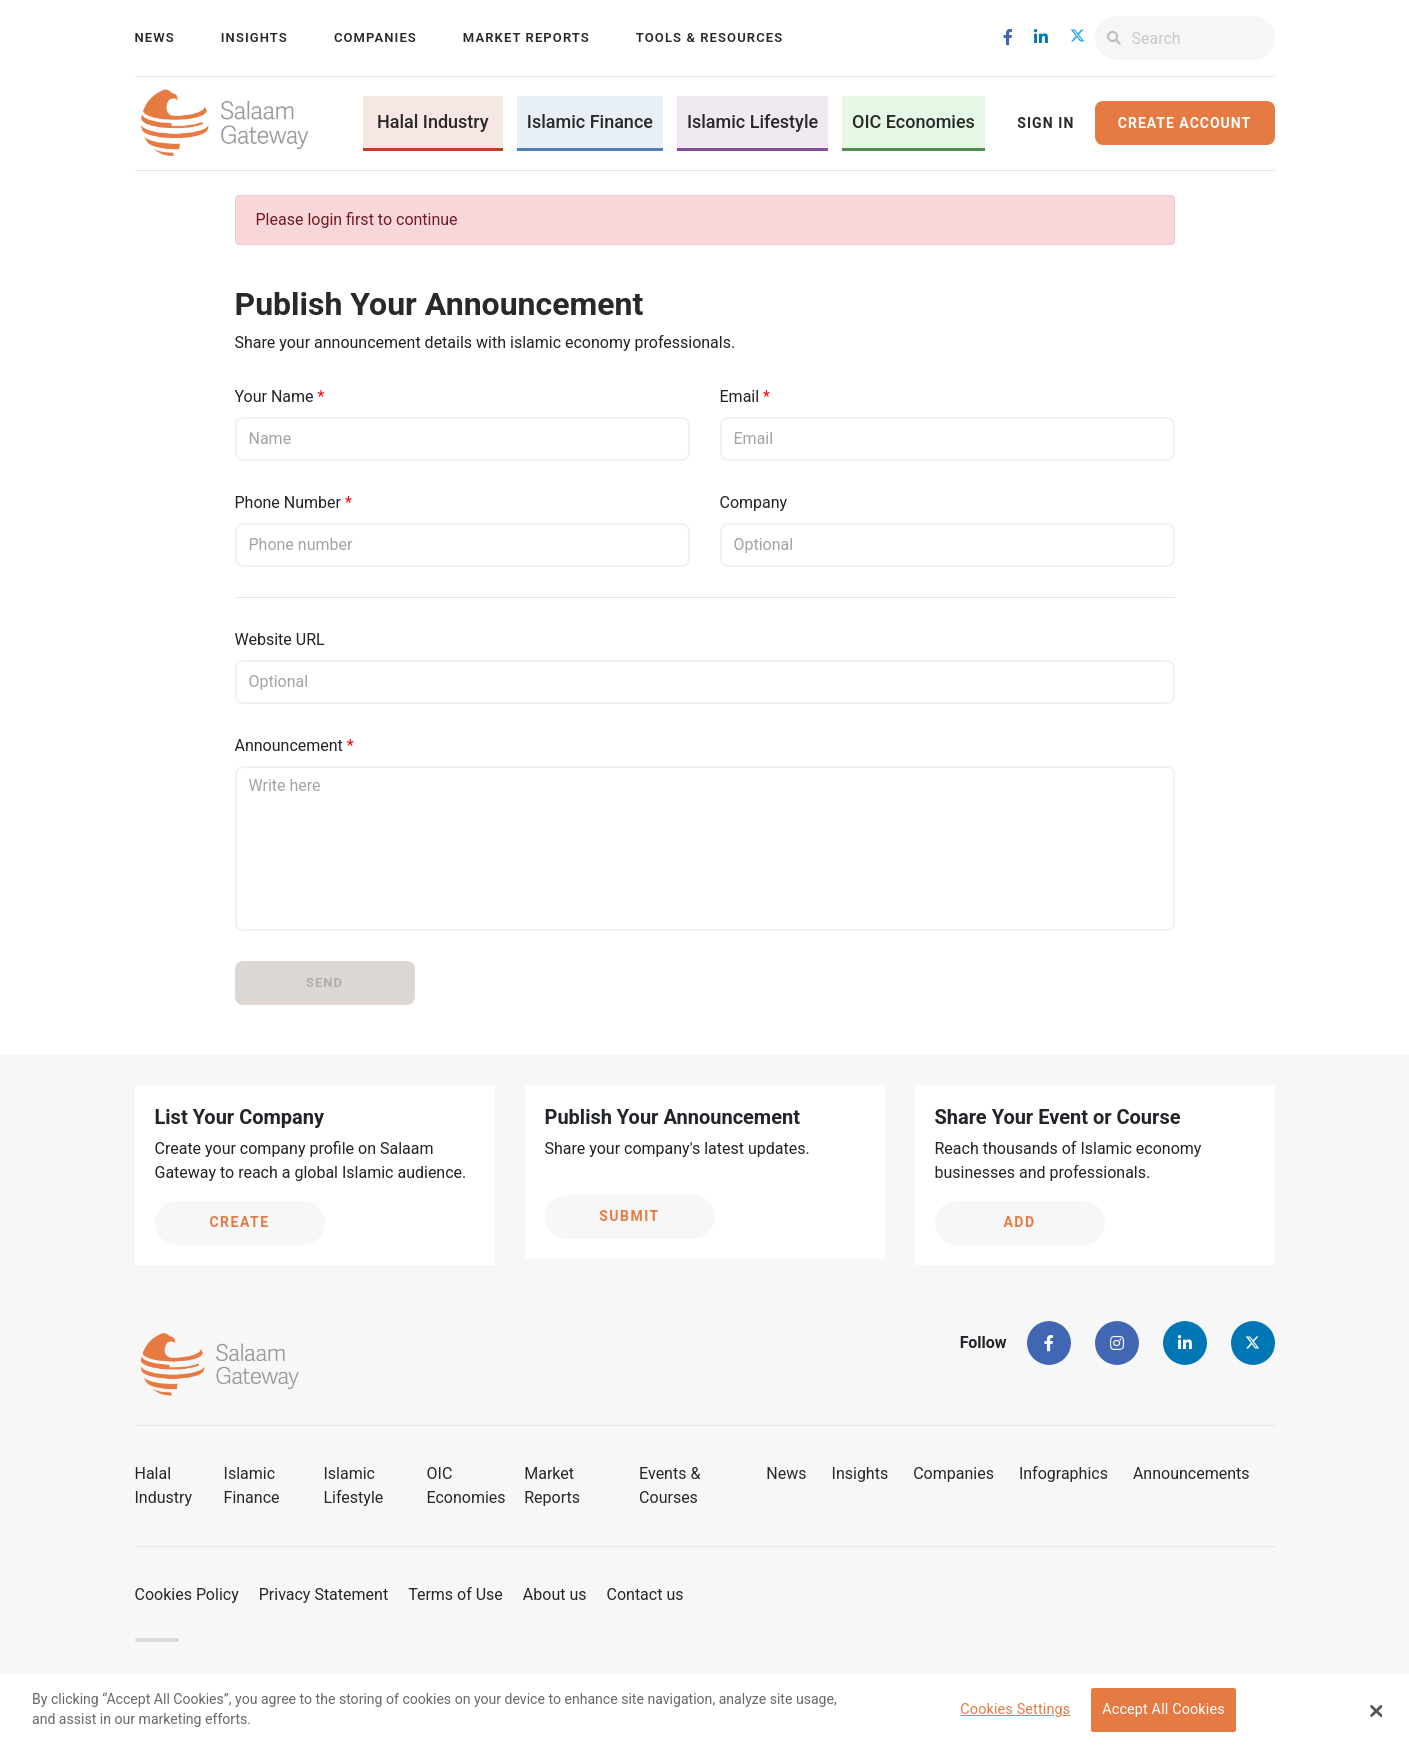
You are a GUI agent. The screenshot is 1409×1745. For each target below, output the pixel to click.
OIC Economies (913, 121)
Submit (629, 1216)
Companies (375, 37)
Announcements (1191, 1473)
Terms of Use (455, 1594)
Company (754, 502)
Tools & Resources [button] (709, 37)
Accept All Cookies (1163, 1714)
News (155, 37)
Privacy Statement (323, 1594)
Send (324, 982)
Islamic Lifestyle (752, 121)
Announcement (289, 745)
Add (1019, 1222)
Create (239, 1222)
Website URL (280, 639)
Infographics (1063, 1473)
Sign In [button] (1045, 123)
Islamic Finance (590, 121)
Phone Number (288, 502)
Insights (254, 37)
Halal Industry (433, 121)
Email (740, 396)
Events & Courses (669, 1485)
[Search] (1203, 38)
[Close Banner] (1376, 1715)
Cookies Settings (1015, 1714)
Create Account (1184, 123)
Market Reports (526, 37)
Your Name (274, 396)
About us (555, 1594)
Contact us (645, 1594)
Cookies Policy (187, 1594)
